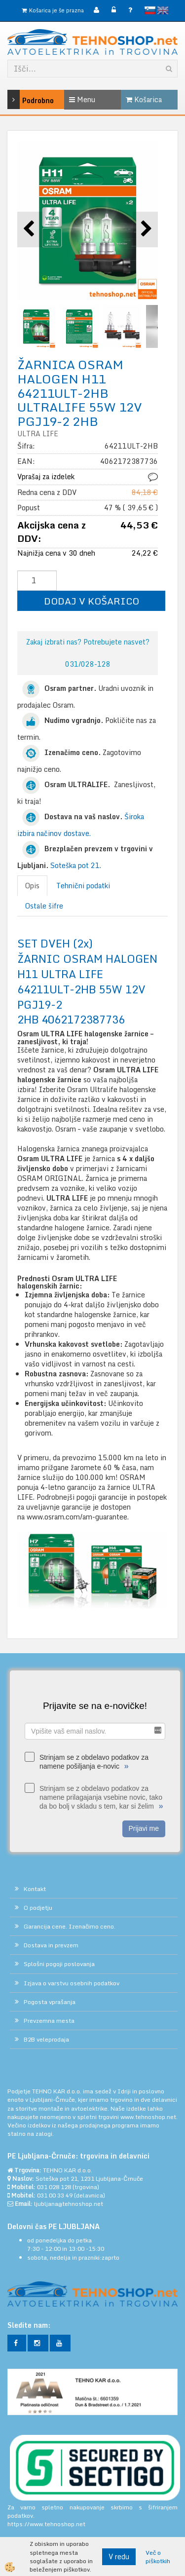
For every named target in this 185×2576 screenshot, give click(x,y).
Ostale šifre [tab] (44, 905)
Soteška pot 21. (75, 865)
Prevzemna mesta (49, 2020)
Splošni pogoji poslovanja (59, 1964)
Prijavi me (144, 1828)
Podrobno (18, 99)
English (162, 10)
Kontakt (35, 1889)
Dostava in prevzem (51, 1945)
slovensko (150, 10)
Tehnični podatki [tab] (83, 885)
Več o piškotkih (158, 2556)
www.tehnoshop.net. (149, 2116)
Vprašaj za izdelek (45, 476)
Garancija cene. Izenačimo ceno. (69, 1926)
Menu (82, 99)
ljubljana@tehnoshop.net (68, 2203)
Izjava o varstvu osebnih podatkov (71, 1983)
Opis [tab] (32, 885)
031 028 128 (54, 2187)
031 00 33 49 (55, 2195)
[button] (145, 229)
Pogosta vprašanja (49, 2002)
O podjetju (38, 1907)
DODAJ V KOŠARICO (91, 600)
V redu (119, 2556)
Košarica (144, 99)
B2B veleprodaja (46, 2039)
